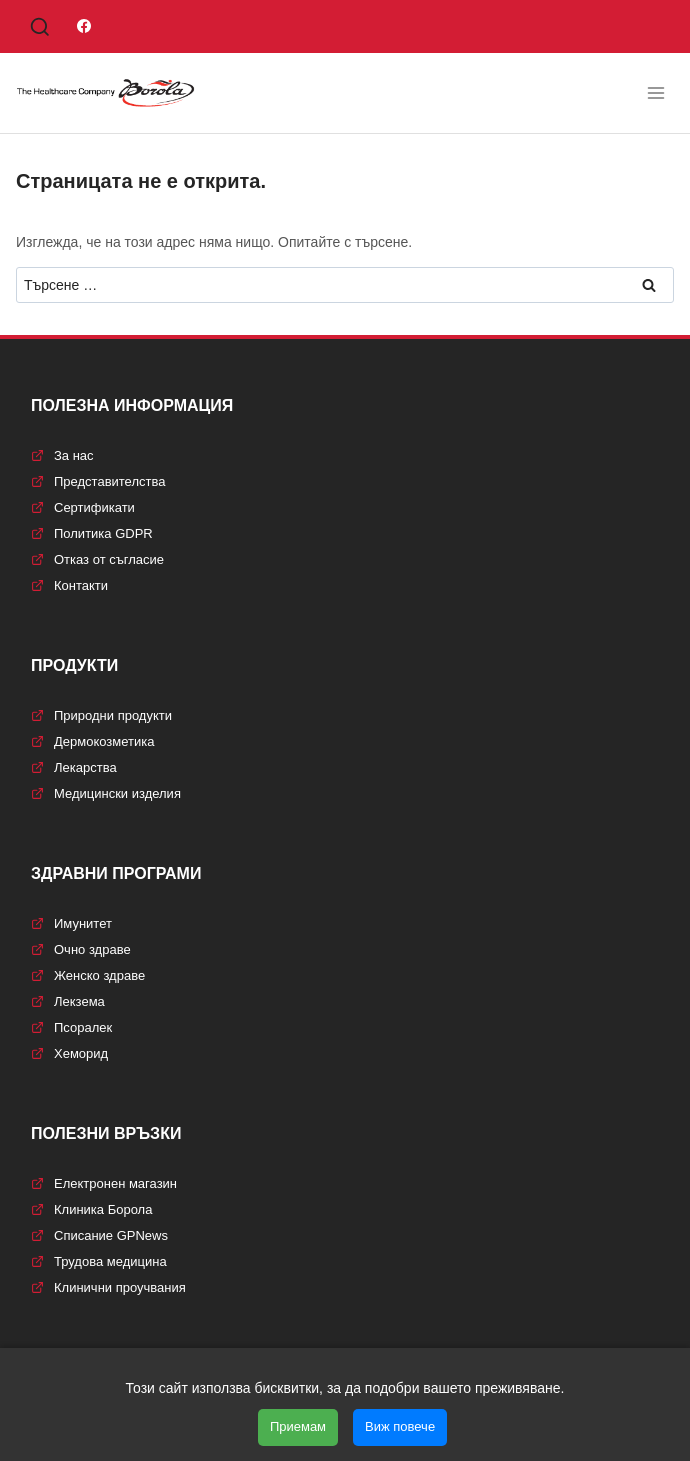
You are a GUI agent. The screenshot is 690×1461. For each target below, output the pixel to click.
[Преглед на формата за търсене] (40, 28)
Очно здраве (81, 949)
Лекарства (74, 767)
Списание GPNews (99, 1235)
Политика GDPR (92, 533)
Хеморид (69, 1053)
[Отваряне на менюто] (655, 92)
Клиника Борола (91, 1209)
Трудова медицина (99, 1261)
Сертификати (83, 507)
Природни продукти (101, 715)
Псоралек (71, 1027)
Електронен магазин (104, 1183)
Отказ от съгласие (97, 559)
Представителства (98, 481)
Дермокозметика (92, 741)
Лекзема (68, 1001)
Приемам (298, 1426)
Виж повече (400, 1426)
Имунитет (71, 923)
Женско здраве (88, 975)
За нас (62, 455)
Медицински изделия (106, 793)
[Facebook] (84, 26)
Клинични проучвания (108, 1287)
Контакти (69, 585)
